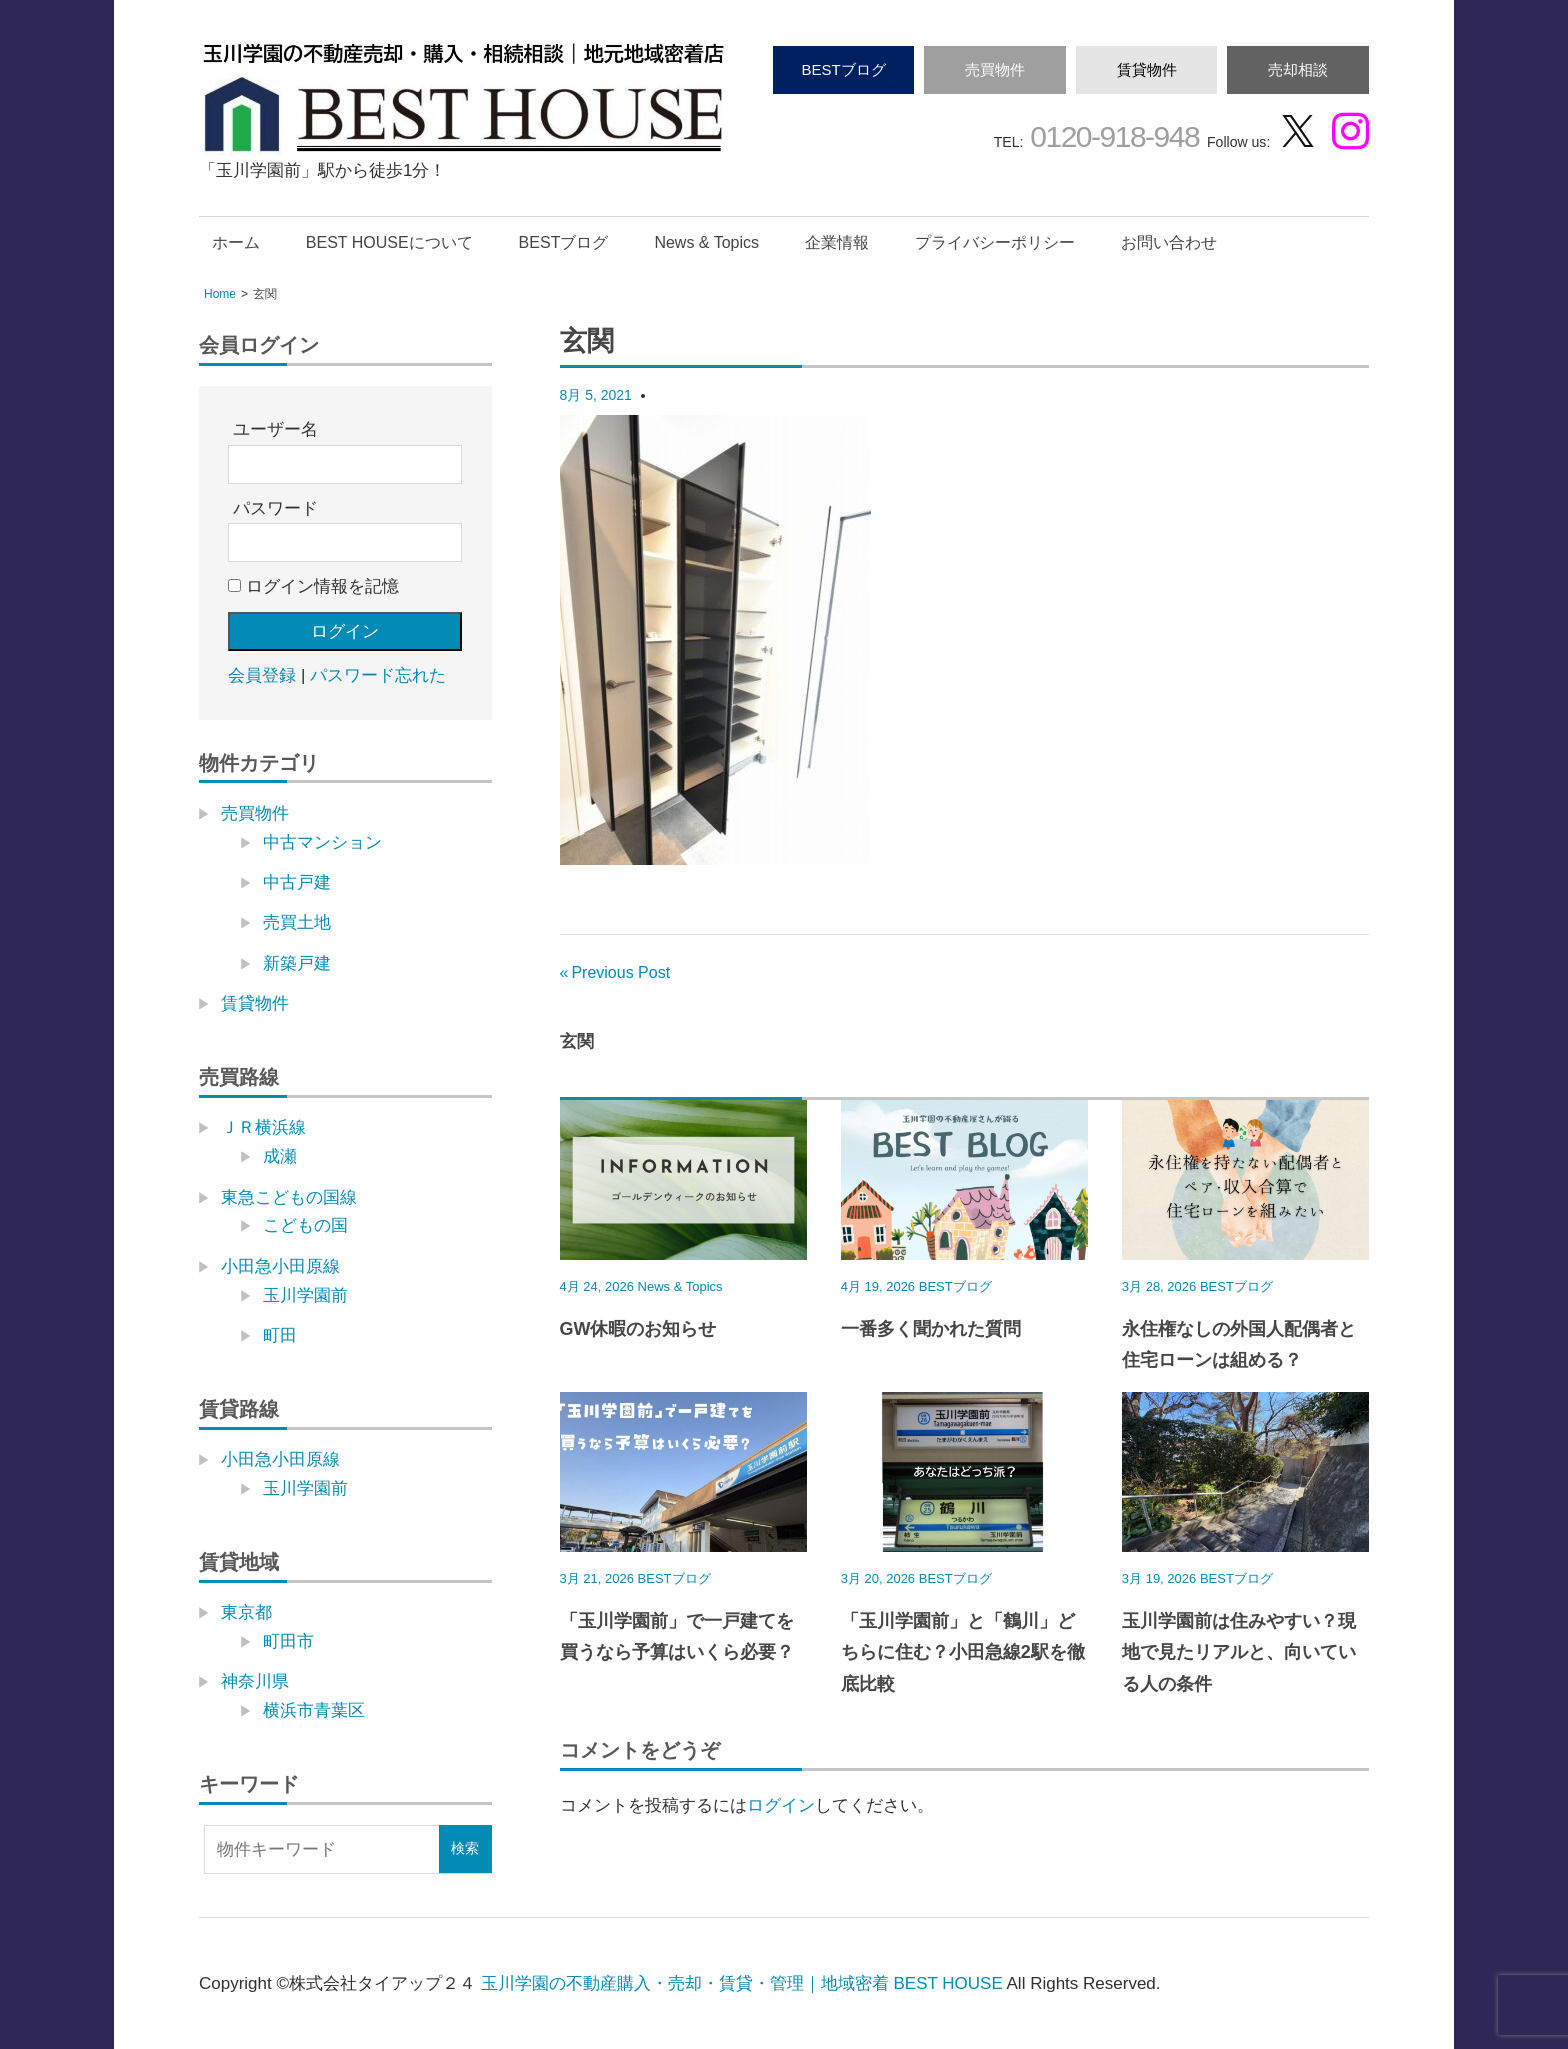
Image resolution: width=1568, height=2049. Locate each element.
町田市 (288, 1641)
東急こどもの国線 (289, 1197)
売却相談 (1298, 69)
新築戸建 (297, 963)
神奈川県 (255, 1681)
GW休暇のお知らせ (638, 1329)
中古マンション (322, 842)
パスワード (275, 508)
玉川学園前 (305, 1295)
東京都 (246, 1612)
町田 (280, 1335)
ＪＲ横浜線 (263, 1127)
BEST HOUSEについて (389, 242)
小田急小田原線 (280, 1266)
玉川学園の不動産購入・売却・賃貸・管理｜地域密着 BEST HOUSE (742, 1983)
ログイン (781, 1805)
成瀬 (280, 1156)
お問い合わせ (1169, 242)
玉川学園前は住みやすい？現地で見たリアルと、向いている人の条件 (1239, 1652)
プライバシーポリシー (995, 242)
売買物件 (995, 69)
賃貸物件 (1147, 69)
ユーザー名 (275, 429)
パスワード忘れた (378, 675)
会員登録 (262, 675)
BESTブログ (843, 69)
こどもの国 (305, 1225)
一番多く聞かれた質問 (931, 1329)
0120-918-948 (1111, 136)
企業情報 (837, 242)
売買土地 (297, 922)
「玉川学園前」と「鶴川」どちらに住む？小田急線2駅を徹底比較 (963, 1652)
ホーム (236, 242)
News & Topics (706, 242)
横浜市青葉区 (314, 1710)
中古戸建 (297, 882)
